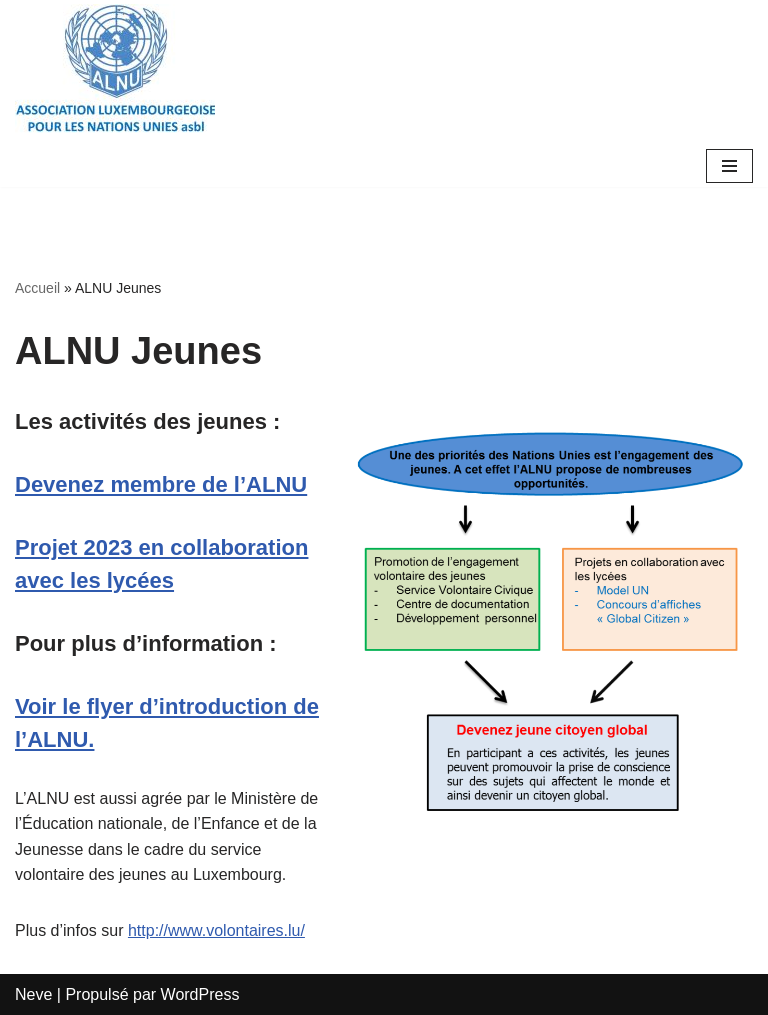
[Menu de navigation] (729, 166)
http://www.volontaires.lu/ (216, 930)
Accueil (37, 288)
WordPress (200, 994)
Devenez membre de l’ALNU (161, 484)
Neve (33, 994)
